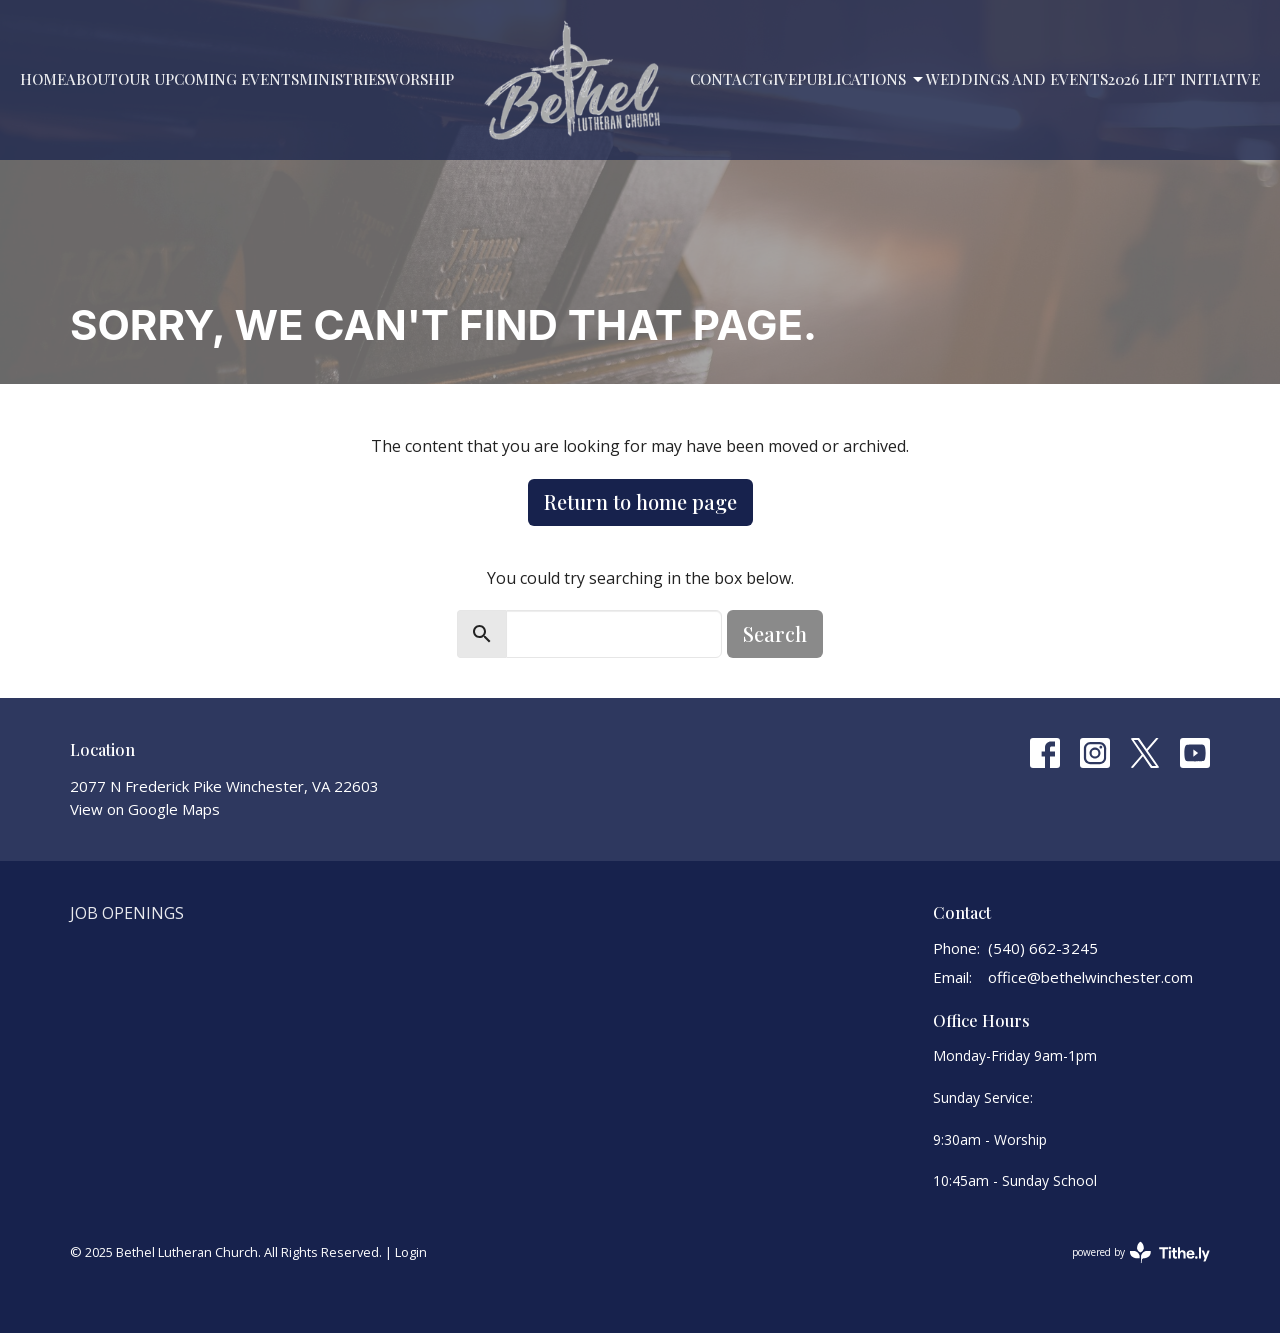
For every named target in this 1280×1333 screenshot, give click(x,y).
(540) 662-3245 (1043, 948)
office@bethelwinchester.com (1090, 977)
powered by (1141, 1252)
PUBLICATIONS (861, 79)
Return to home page (640, 501)
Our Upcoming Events (208, 79)
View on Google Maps (145, 809)
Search (775, 633)
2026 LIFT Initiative (1184, 79)
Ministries (342, 79)
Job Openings (127, 913)
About (92, 79)
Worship (419, 79)
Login (411, 1252)
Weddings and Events (1017, 79)
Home (43, 79)
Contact (726, 79)
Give (779, 79)
